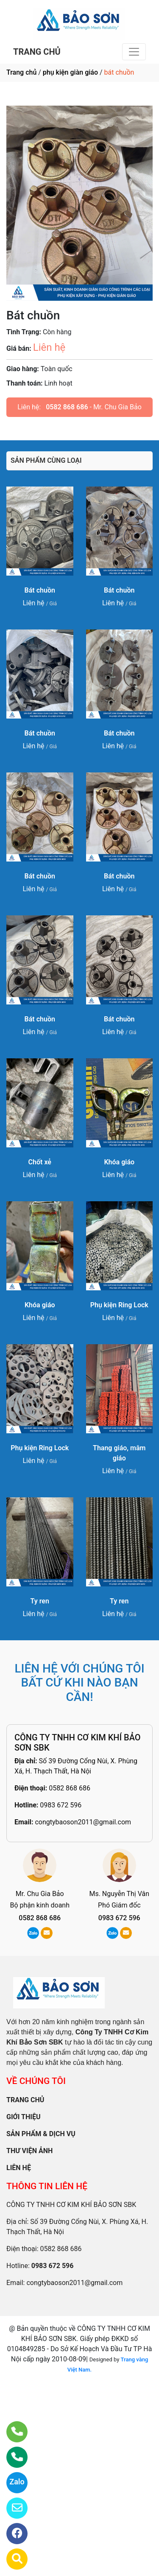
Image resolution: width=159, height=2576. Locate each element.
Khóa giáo (119, 1162)
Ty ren (40, 1601)
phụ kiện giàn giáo (70, 72)
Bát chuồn (40, 590)
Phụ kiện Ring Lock (119, 1305)
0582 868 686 (67, 407)
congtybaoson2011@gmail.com (83, 1822)
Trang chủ (21, 72)
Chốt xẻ (39, 1162)
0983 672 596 (60, 1805)
